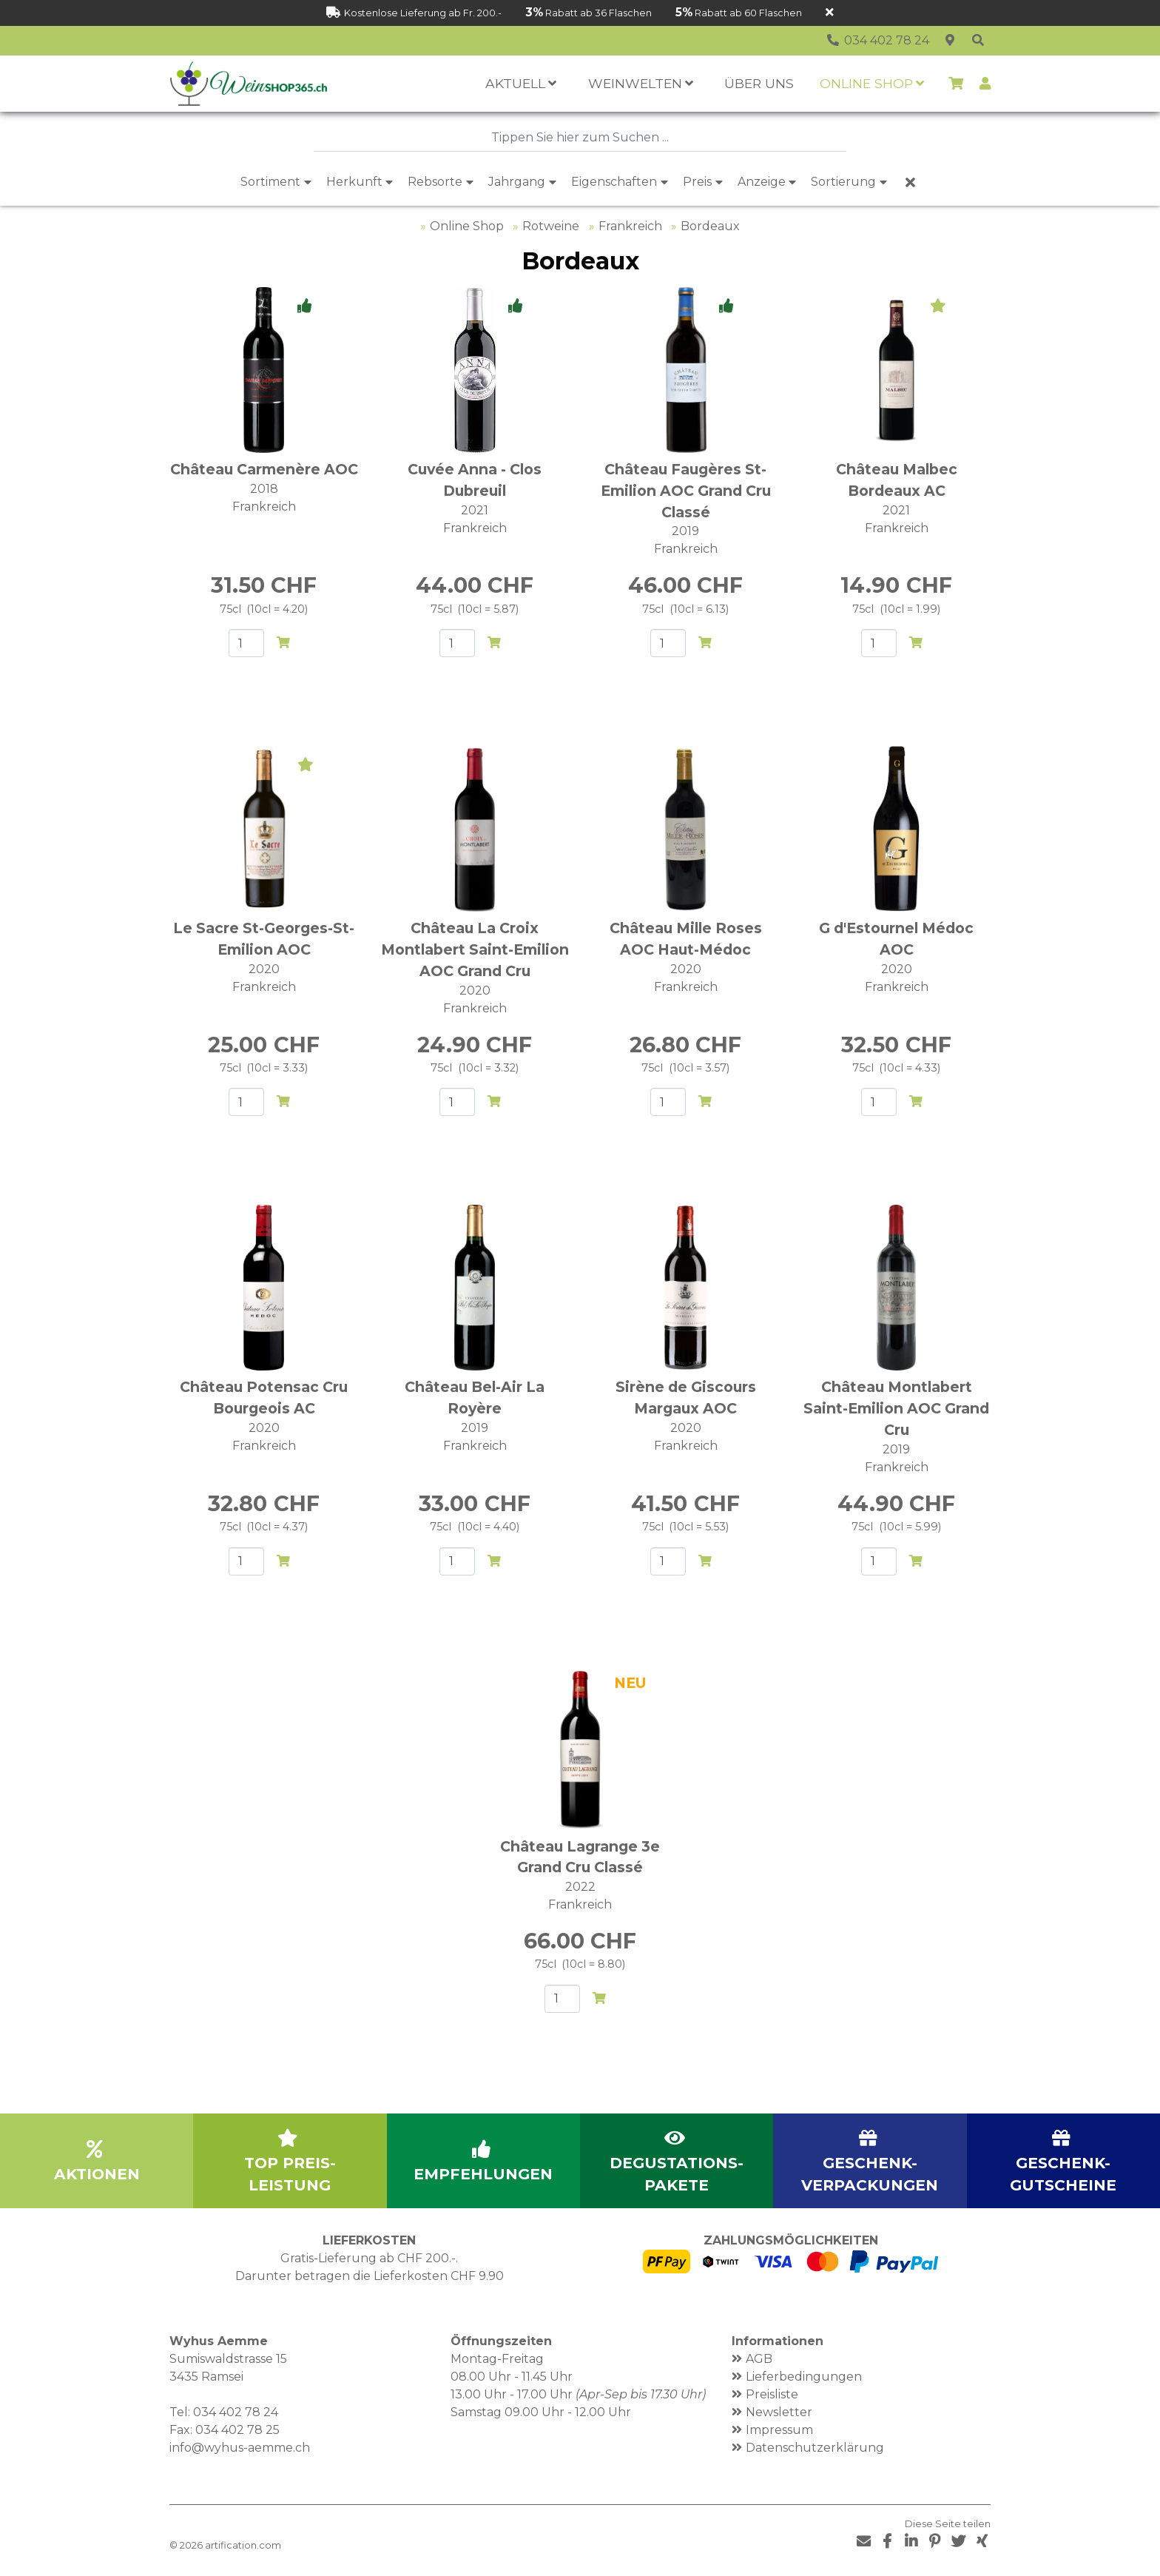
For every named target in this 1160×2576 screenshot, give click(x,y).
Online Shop (467, 226)
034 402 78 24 (235, 2412)
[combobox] (580, 138)
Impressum (779, 2430)
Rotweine (550, 226)
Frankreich (630, 226)
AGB (759, 2359)
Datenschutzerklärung (815, 2448)
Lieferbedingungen (804, 2377)
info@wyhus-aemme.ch (239, 2448)
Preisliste (772, 2394)
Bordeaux (710, 226)
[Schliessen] (830, 13)
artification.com (243, 2545)
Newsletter (779, 2412)
